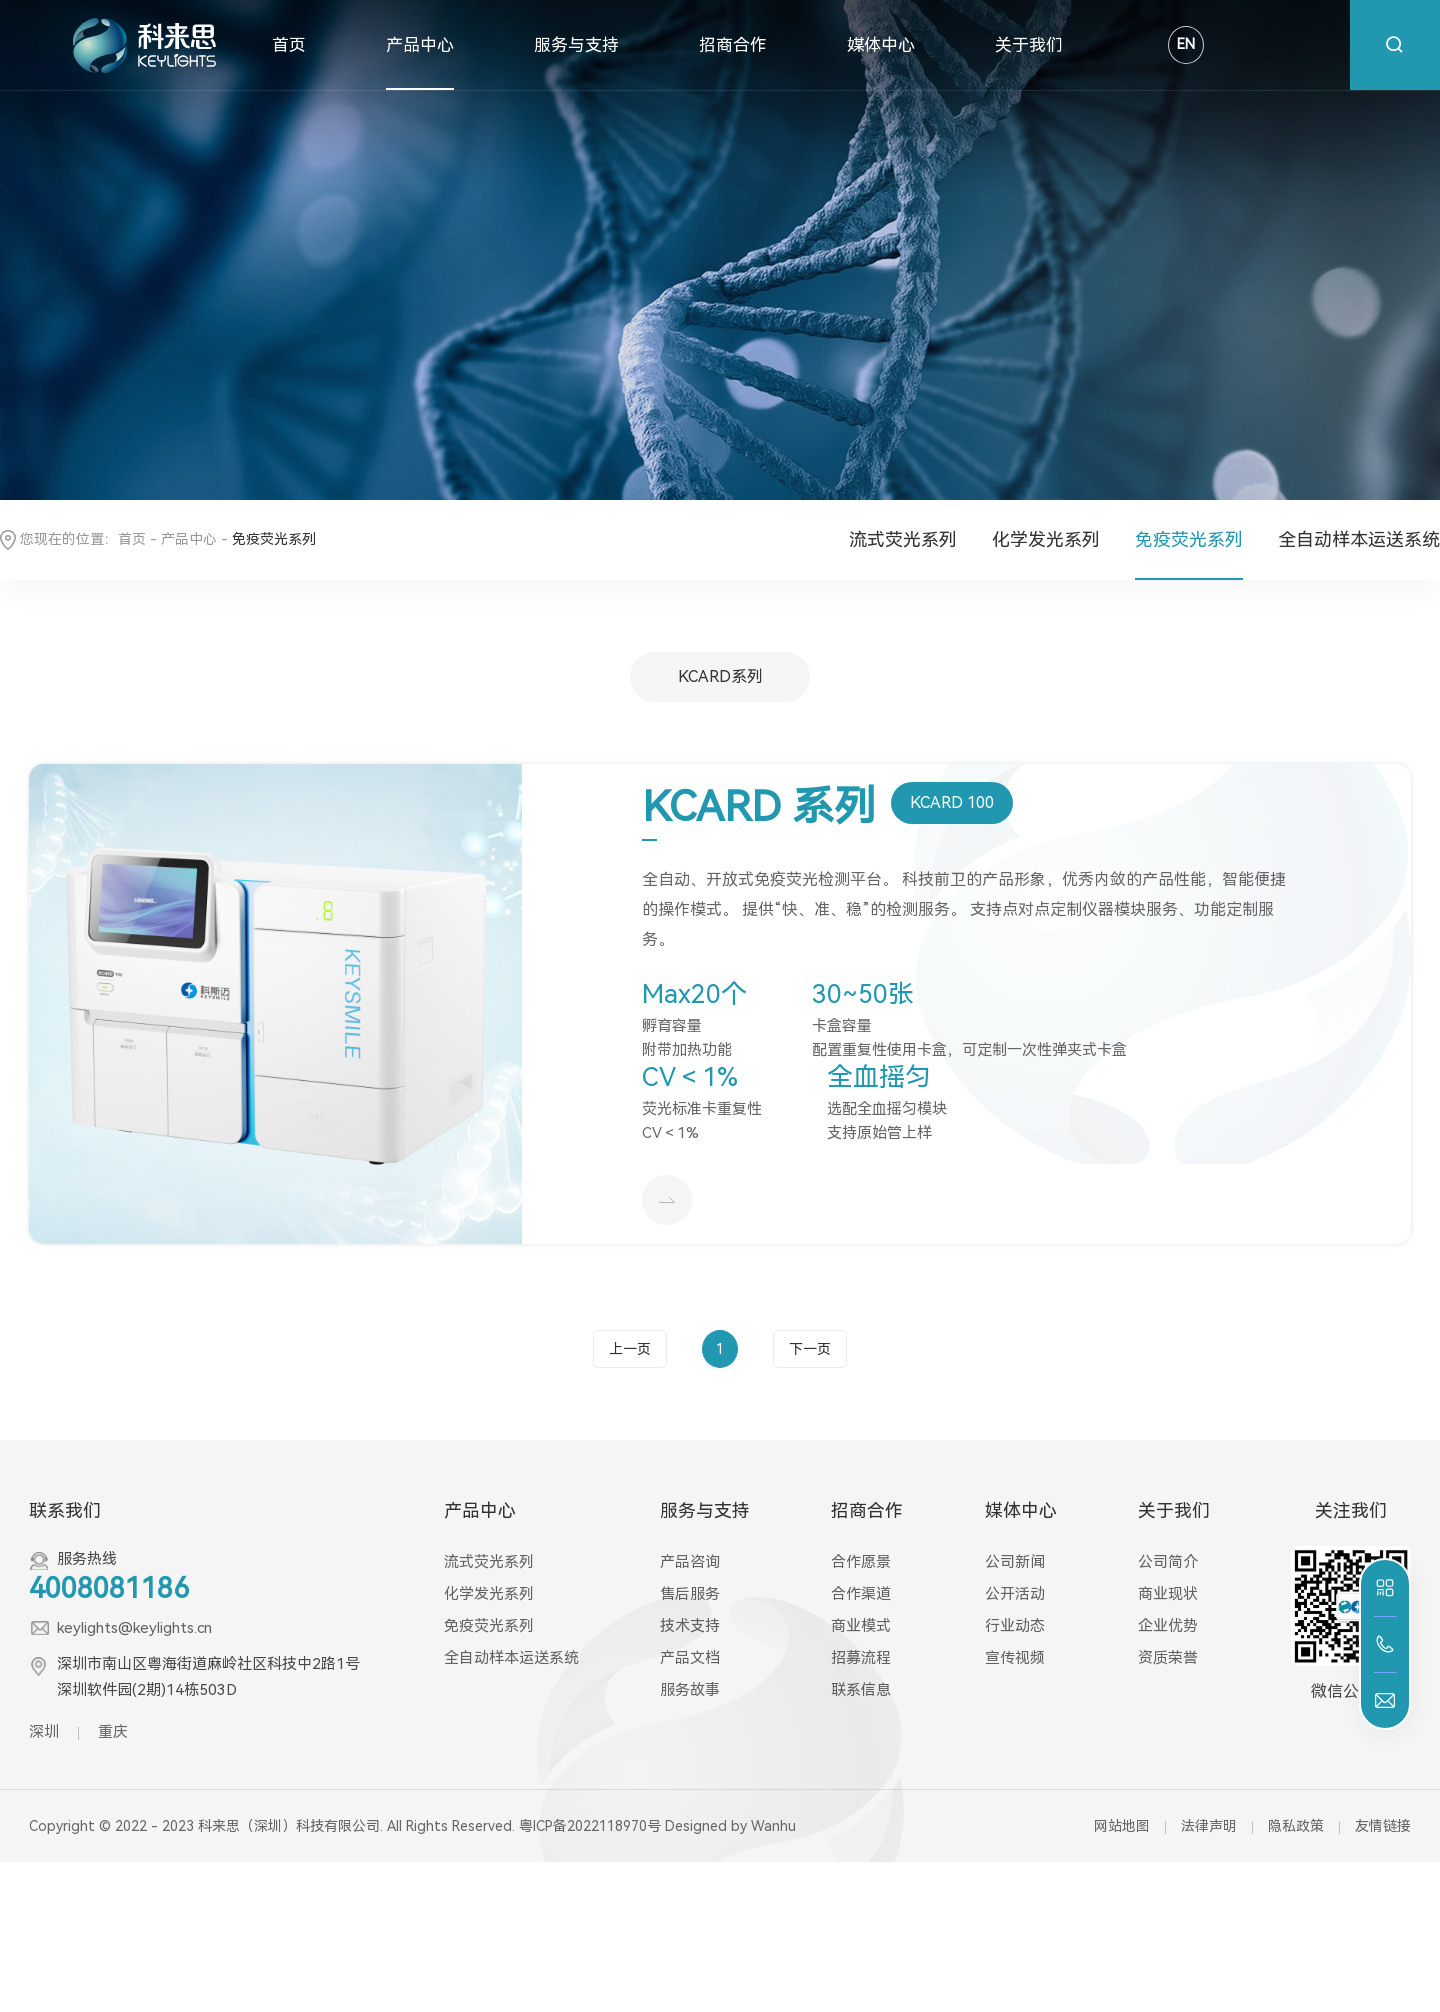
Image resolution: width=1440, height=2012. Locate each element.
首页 (289, 45)
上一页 (630, 1349)
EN (1186, 44)
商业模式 (861, 1626)
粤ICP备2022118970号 (590, 1826)
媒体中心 (881, 45)
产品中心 (420, 45)
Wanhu (773, 1826)
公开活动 (1015, 1594)
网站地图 (1122, 1826)
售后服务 (690, 1594)
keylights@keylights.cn (134, 1628)
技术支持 (690, 1626)
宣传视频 (1015, 1658)
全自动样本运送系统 (1359, 539)
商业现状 (1168, 1594)
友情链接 (1383, 1826)
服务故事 (690, 1690)
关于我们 (1029, 45)
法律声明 (1209, 1826)
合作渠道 (861, 1594)
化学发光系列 (1046, 539)
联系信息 (861, 1690)
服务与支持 (576, 45)
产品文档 (690, 1658)
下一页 (810, 1349)
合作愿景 (861, 1562)
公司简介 (1168, 1562)
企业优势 (1168, 1626)
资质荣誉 (1168, 1658)
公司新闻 (1015, 1562)
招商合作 (733, 45)
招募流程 (861, 1658)
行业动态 (1015, 1626)
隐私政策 (1296, 1826)
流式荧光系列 (903, 539)
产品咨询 (690, 1562)
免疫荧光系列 (1189, 539)
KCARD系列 (720, 676)
